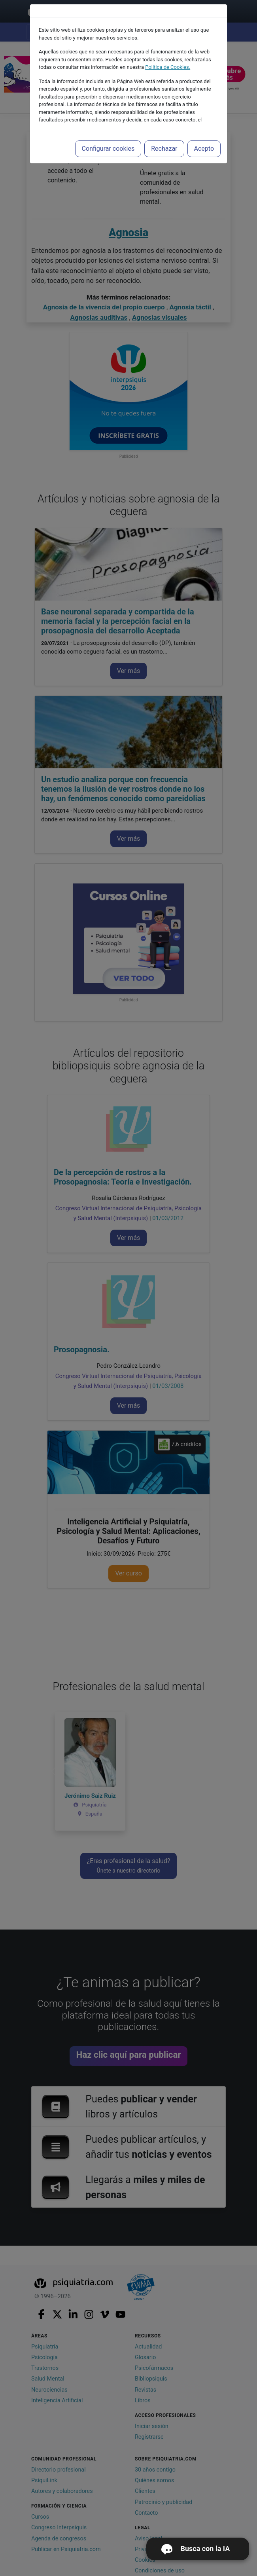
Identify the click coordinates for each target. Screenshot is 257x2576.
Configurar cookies (108, 148)
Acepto (204, 148)
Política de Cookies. (167, 67)
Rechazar (164, 148)
